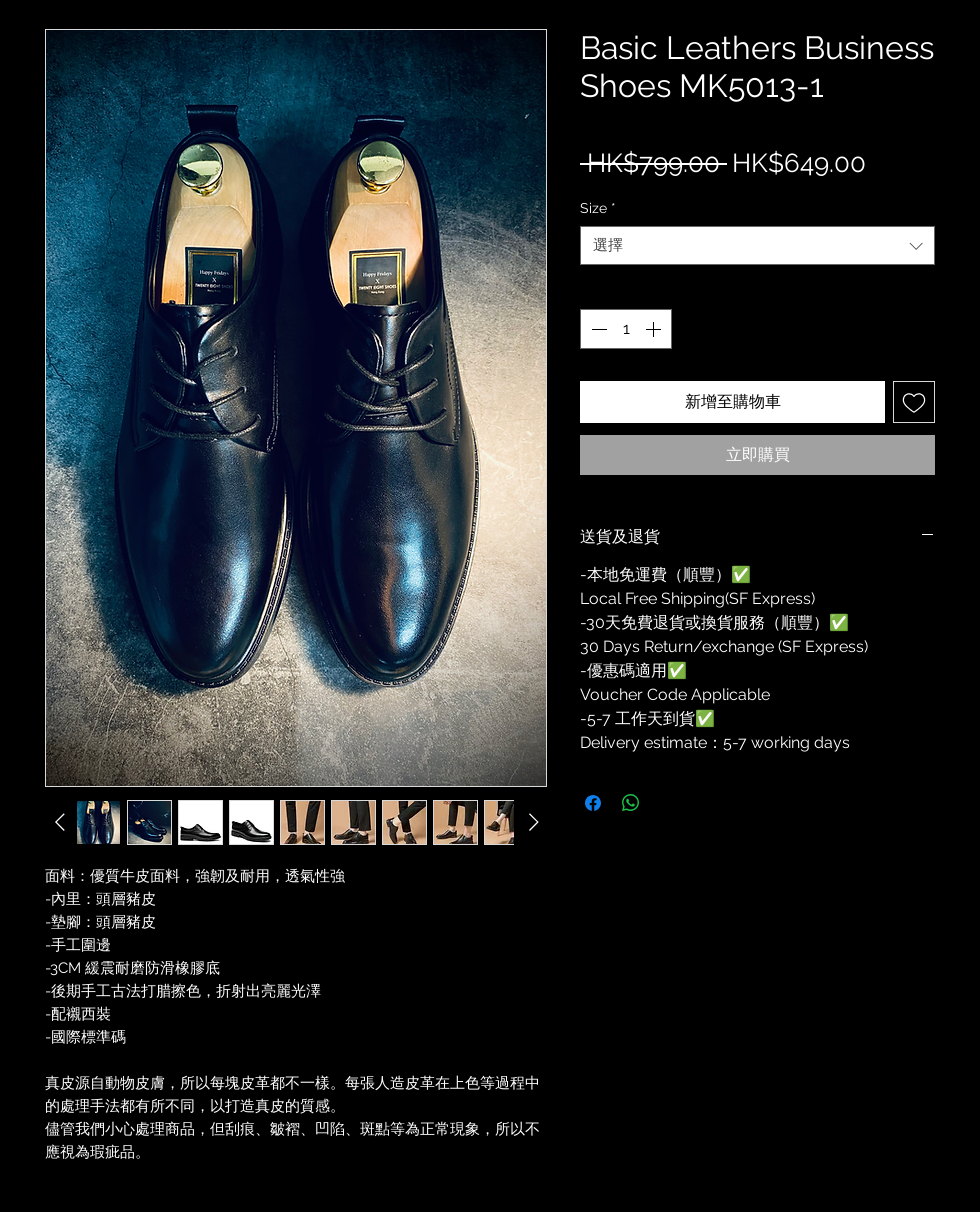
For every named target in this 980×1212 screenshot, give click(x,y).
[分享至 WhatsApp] (631, 803)
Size (598, 208)
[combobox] (757, 245)
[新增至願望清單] (914, 402)
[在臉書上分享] (593, 803)
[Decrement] (597, 329)
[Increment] (655, 329)
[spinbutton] (626, 329)
